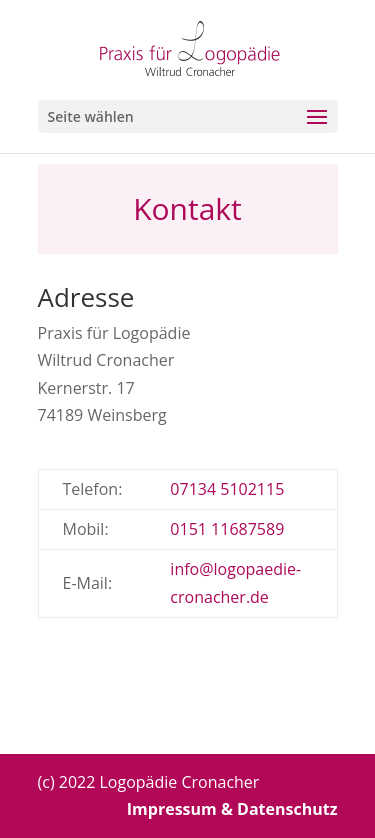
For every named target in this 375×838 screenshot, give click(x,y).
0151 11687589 (227, 529)
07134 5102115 (227, 489)
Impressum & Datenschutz (232, 809)
